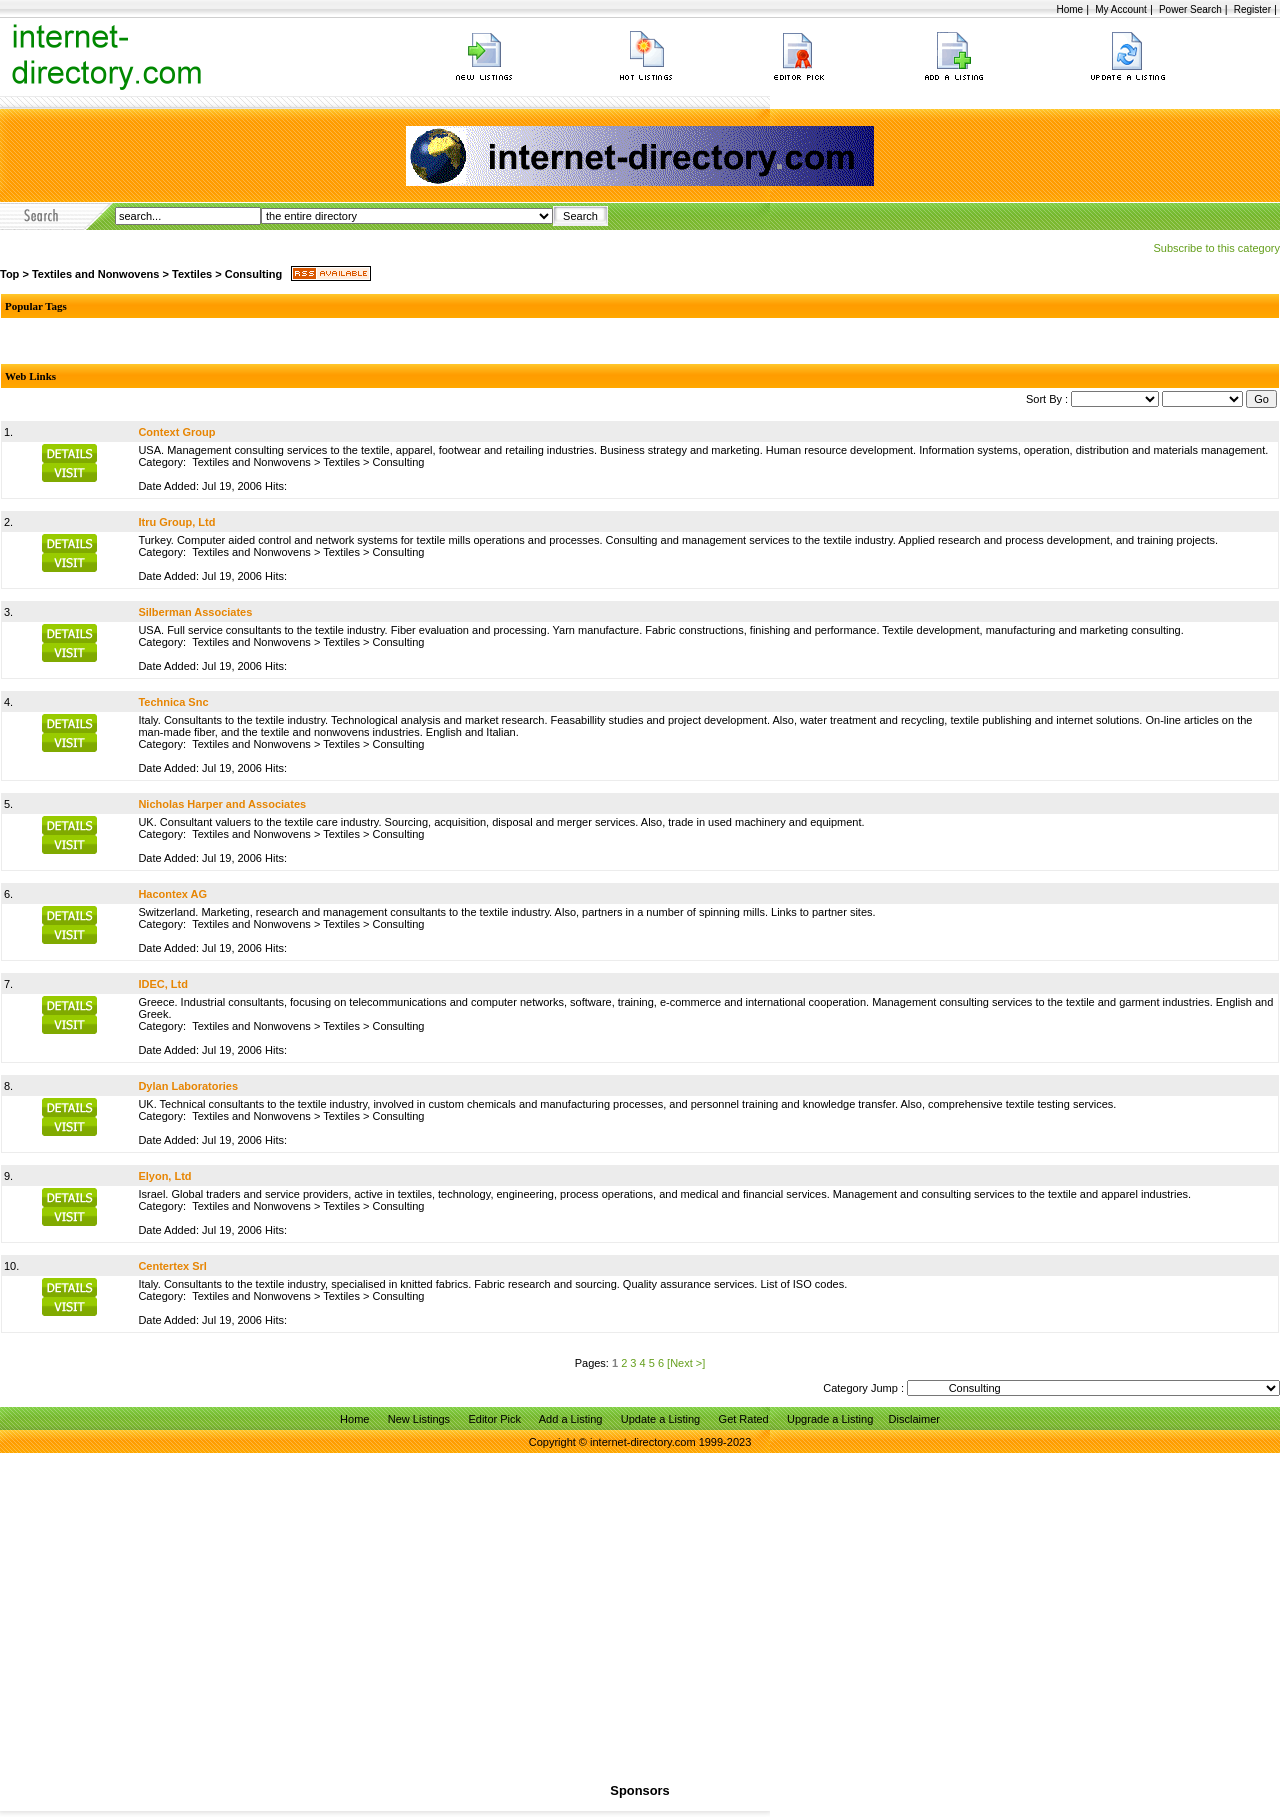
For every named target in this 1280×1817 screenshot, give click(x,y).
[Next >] (686, 1363)
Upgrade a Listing (830, 1419)
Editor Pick (494, 1419)
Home (1069, 9)
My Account (1121, 9)
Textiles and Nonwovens (96, 274)
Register (1252, 9)
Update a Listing (661, 1419)
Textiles (192, 274)
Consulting (253, 274)
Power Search (1190, 9)
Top (9, 274)
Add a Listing (571, 1419)
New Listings (419, 1419)
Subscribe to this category (1216, 248)
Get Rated (744, 1419)
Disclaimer (914, 1419)
